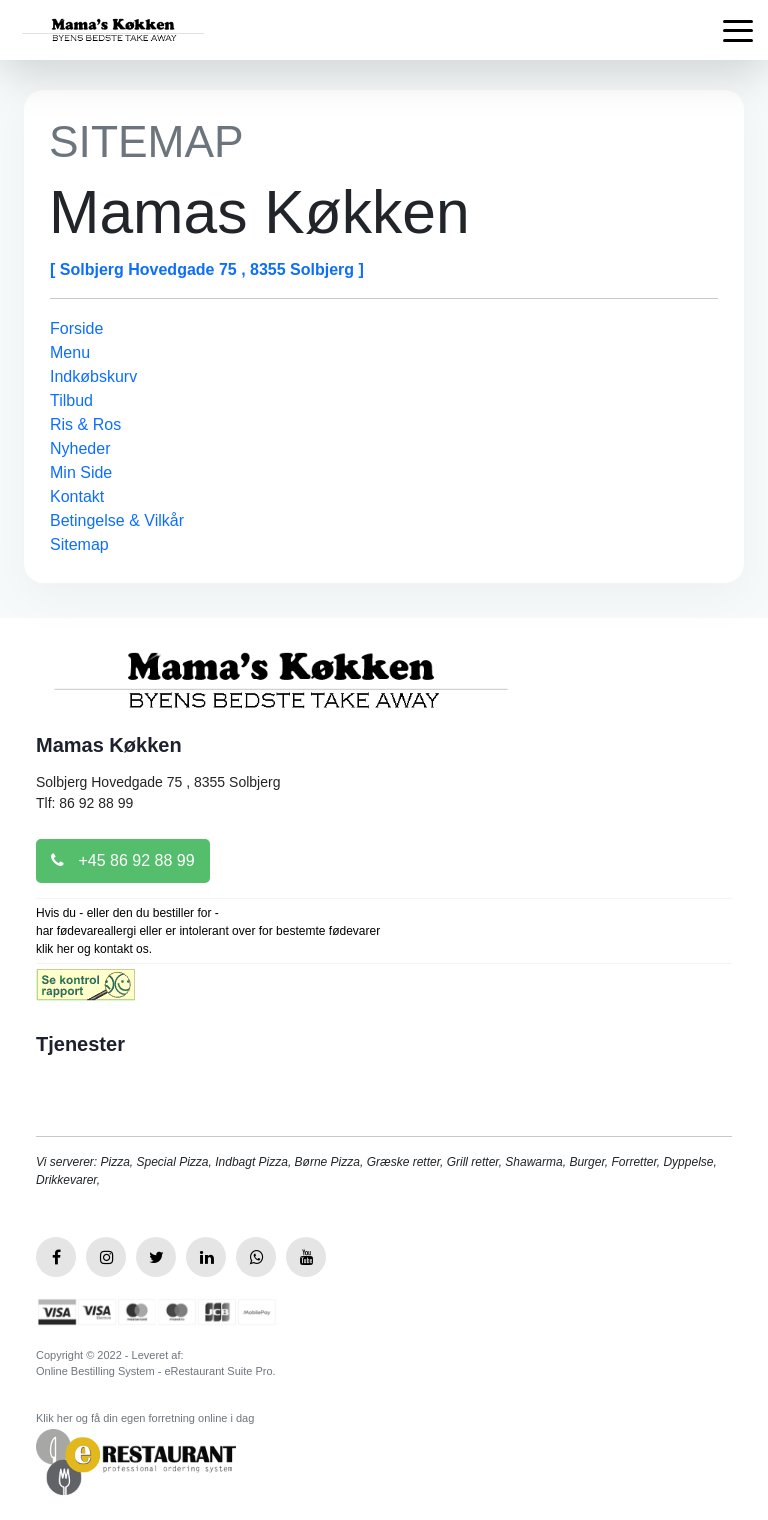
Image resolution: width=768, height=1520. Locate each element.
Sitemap (79, 544)
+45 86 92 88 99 (123, 860)
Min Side (81, 472)
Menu (70, 352)
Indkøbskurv (93, 376)
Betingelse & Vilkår (117, 520)
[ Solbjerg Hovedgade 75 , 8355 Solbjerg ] (207, 269)
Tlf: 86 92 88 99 (84, 803)
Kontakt (77, 496)
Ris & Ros (85, 424)
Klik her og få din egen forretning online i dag (145, 1418)
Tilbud (71, 400)
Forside (76, 328)
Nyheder (80, 448)
